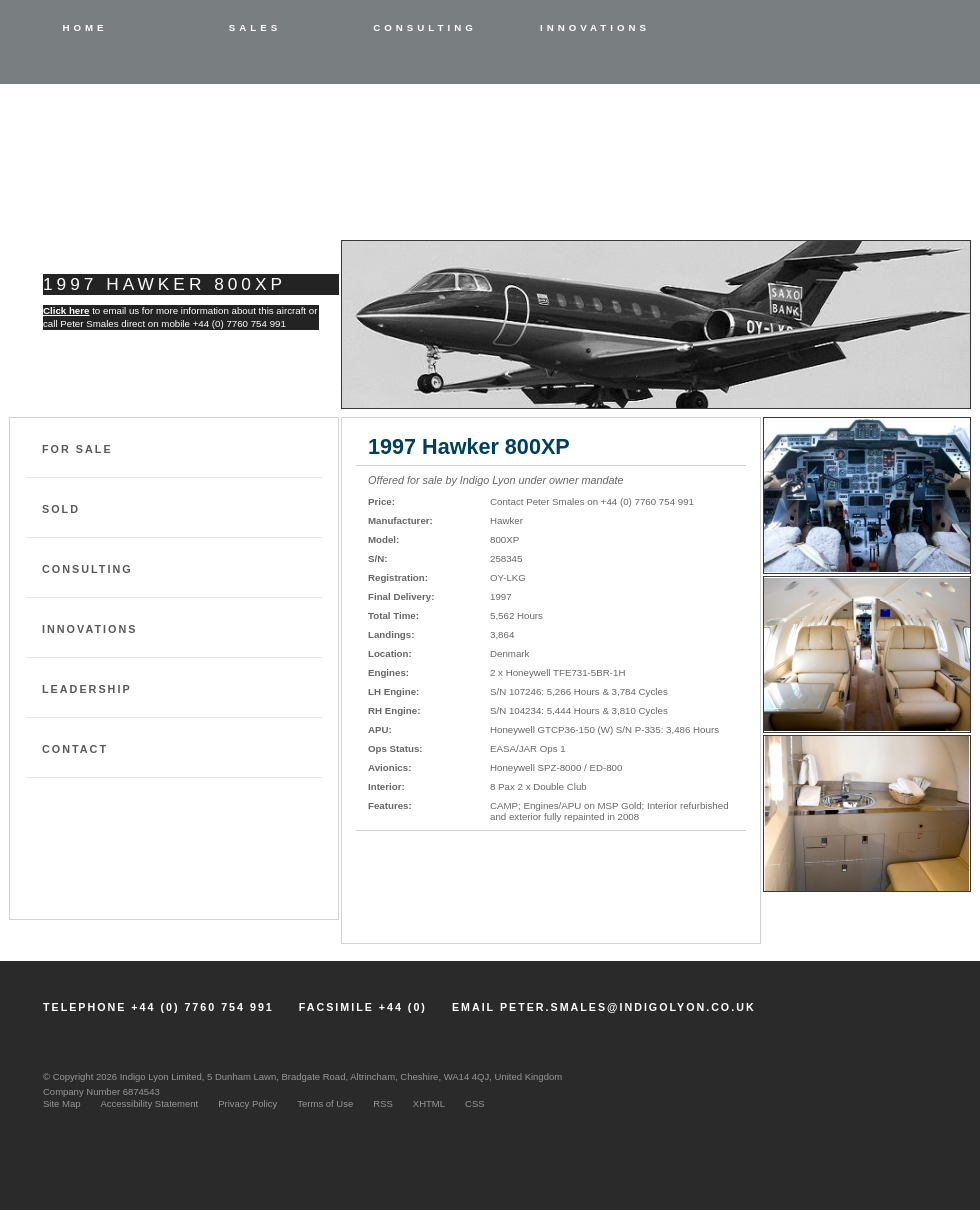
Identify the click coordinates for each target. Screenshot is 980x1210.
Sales (255, 27)
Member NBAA (865, 1096)
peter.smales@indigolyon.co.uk (628, 1007)
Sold (61, 509)
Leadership (87, 689)
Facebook (911, 995)
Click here (66, 310)
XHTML (429, 1103)
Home (84, 27)
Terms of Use (325, 1103)
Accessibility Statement (150, 1103)
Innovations (595, 27)
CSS (475, 1103)
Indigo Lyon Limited (171, 162)
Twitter (953, 995)
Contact (75, 749)
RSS (383, 1103)
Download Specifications (462, 877)
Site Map (62, 1103)
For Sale (77, 449)
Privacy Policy (247, 1103)
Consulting (425, 27)
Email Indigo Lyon (433, 917)
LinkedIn (869, 995)
